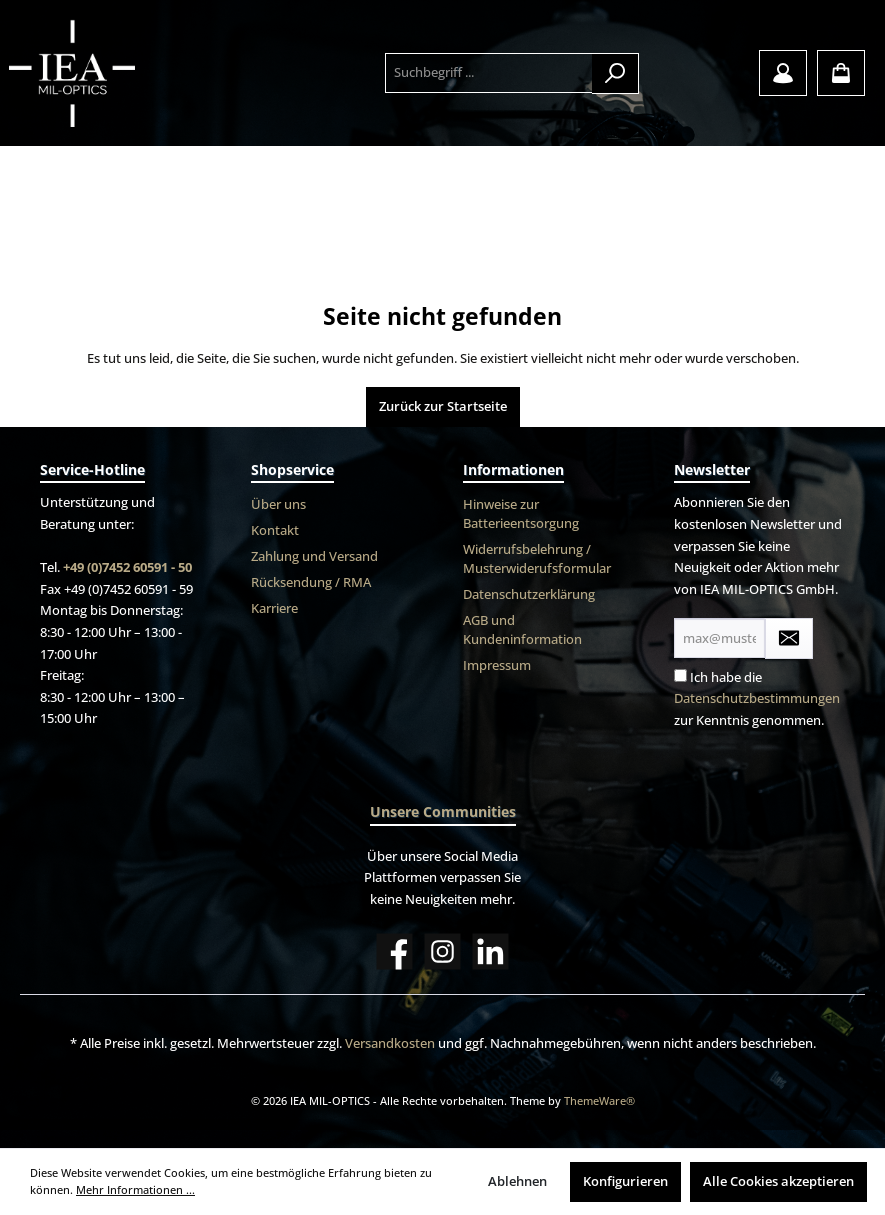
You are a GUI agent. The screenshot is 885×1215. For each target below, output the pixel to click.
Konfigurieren (625, 1181)
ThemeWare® (599, 1100)
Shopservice (292, 469)
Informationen (513, 469)
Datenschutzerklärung (529, 594)
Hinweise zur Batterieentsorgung (521, 514)
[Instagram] (442, 951)
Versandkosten (390, 1043)
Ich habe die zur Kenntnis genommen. (757, 699)
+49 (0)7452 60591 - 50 (127, 567)
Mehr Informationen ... (135, 1189)
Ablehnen (517, 1181)
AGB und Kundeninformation (522, 630)
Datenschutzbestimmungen (757, 698)
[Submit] (789, 638)
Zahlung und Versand (314, 556)
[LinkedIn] (490, 951)
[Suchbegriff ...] (489, 73)
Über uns (278, 504)
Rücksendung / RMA (311, 582)
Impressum (497, 665)
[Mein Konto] (783, 73)
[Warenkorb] (841, 73)
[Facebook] (394, 951)
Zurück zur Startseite (443, 406)
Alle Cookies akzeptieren (778, 1181)
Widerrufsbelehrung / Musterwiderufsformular (537, 559)
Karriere (274, 608)
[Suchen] (615, 73)
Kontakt (275, 530)
